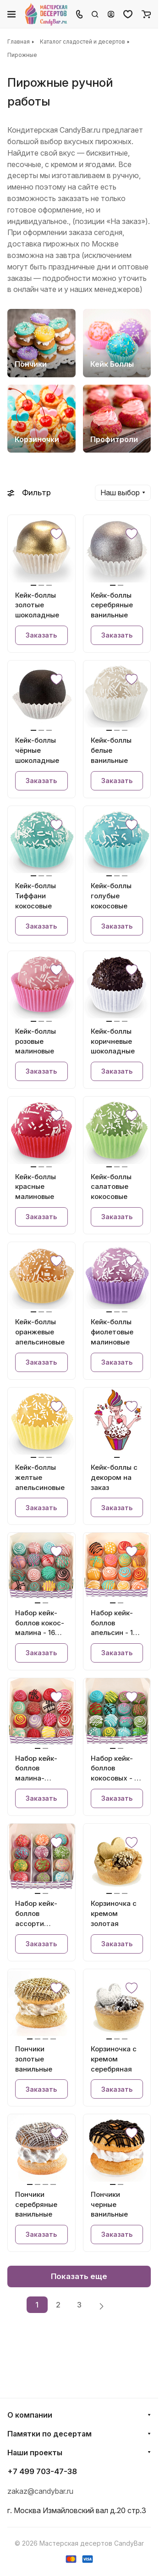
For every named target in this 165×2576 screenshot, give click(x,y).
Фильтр (29, 492)
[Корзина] (146, 14)
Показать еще (79, 2276)
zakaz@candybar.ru (40, 2491)
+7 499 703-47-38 (42, 2471)
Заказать (41, 635)
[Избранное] (128, 14)
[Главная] (46, 14)
